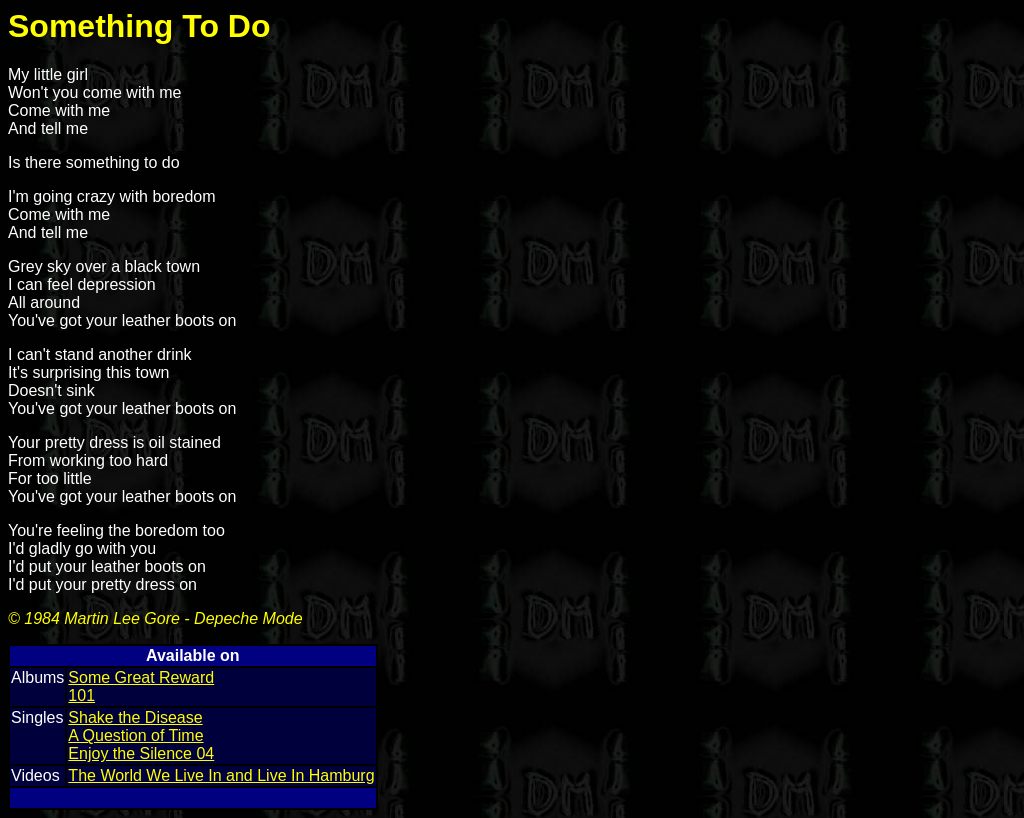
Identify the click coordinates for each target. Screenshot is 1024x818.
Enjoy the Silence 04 (141, 753)
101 (81, 695)
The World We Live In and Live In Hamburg (221, 775)
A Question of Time (135, 735)
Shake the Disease (135, 717)
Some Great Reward (141, 677)
